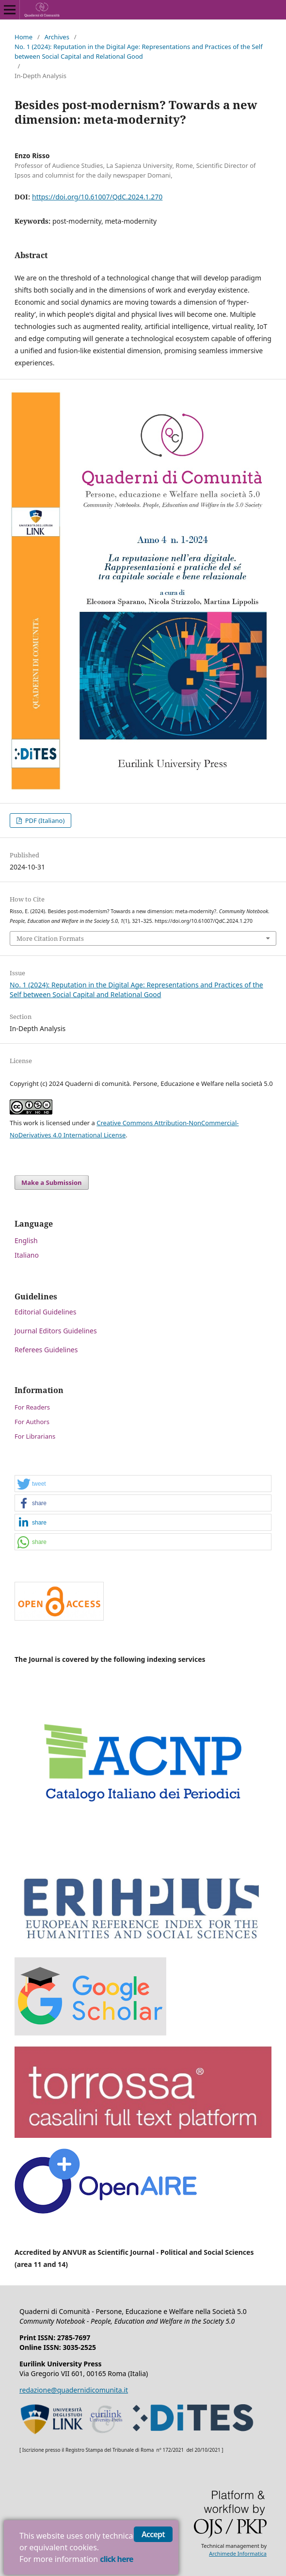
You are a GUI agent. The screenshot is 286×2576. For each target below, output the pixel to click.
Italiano (27, 1255)
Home (23, 37)
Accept (153, 2534)
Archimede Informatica (238, 2553)
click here (116, 2559)
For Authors (32, 1421)
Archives (57, 37)
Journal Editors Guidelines (56, 1330)
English (26, 1240)
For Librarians (35, 1436)
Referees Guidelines (46, 1349)
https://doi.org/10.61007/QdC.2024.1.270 (97, 196)
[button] (143, 1484)
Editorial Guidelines (45, 1311)
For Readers (32, 1407)
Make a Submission (51, 1182)
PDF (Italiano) (43, 820)
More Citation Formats (50, 938)
